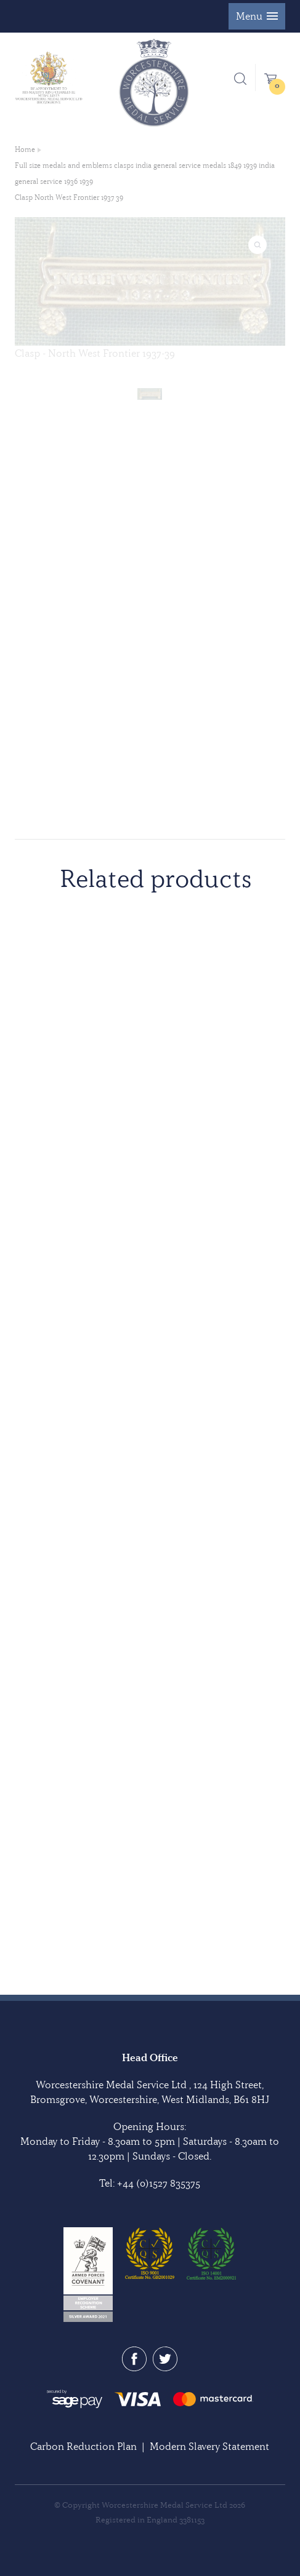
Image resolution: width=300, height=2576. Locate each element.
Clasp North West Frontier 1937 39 (69, 197)
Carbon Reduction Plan (83, 2446)
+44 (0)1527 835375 (158, 2183)
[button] (257, 16)
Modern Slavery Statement (209, 2446)
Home (25, 149)
